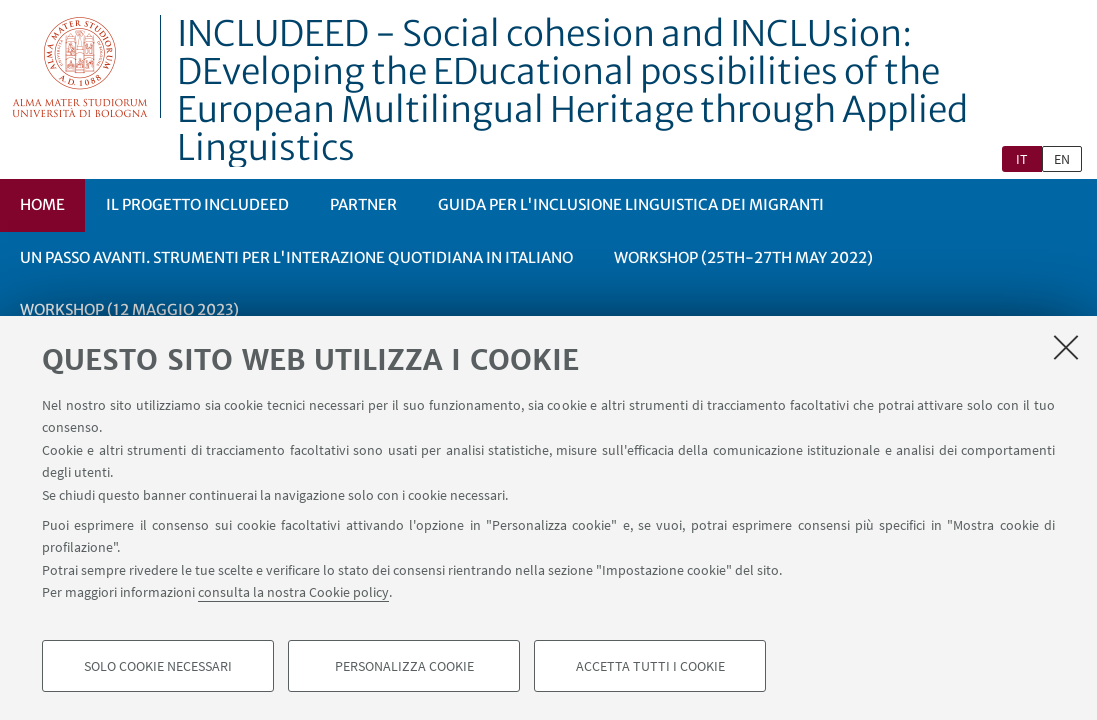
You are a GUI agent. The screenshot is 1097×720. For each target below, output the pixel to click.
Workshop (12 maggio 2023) (129, 309)
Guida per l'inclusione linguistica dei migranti (631, 204)
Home (42, 204)
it (1022, 159)
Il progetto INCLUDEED (197, 204)
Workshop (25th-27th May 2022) (743, 257)
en (1062, 159)
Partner (363, 204)
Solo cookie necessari (158, 666)
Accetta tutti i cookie (650, 666)
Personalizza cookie (404, 666)
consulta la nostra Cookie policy (293, 592)
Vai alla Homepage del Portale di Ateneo (80, 66)
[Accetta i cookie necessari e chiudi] (1066, 347)
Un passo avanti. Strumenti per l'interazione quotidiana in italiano (296, 257)
